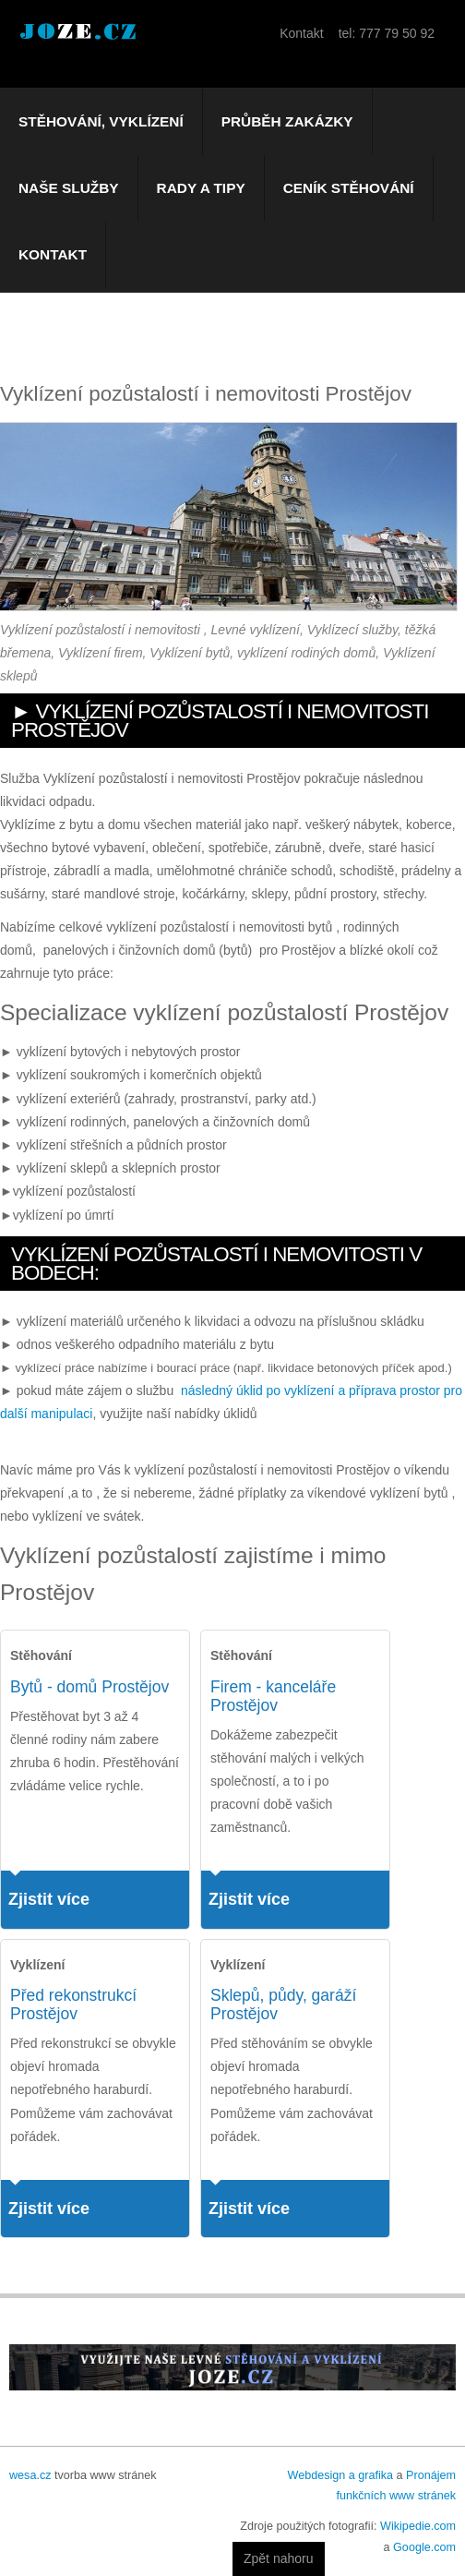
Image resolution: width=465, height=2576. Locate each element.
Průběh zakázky (287, 121)
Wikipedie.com (418, 2526)
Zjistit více (48, 1899)
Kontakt (52, 254)
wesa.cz (30, 2475)
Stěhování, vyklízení (101, 121)
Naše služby (68, 188)
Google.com (424, 2547)
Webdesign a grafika (340, 2475)
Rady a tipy (201, 188)
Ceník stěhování (348, 188)
